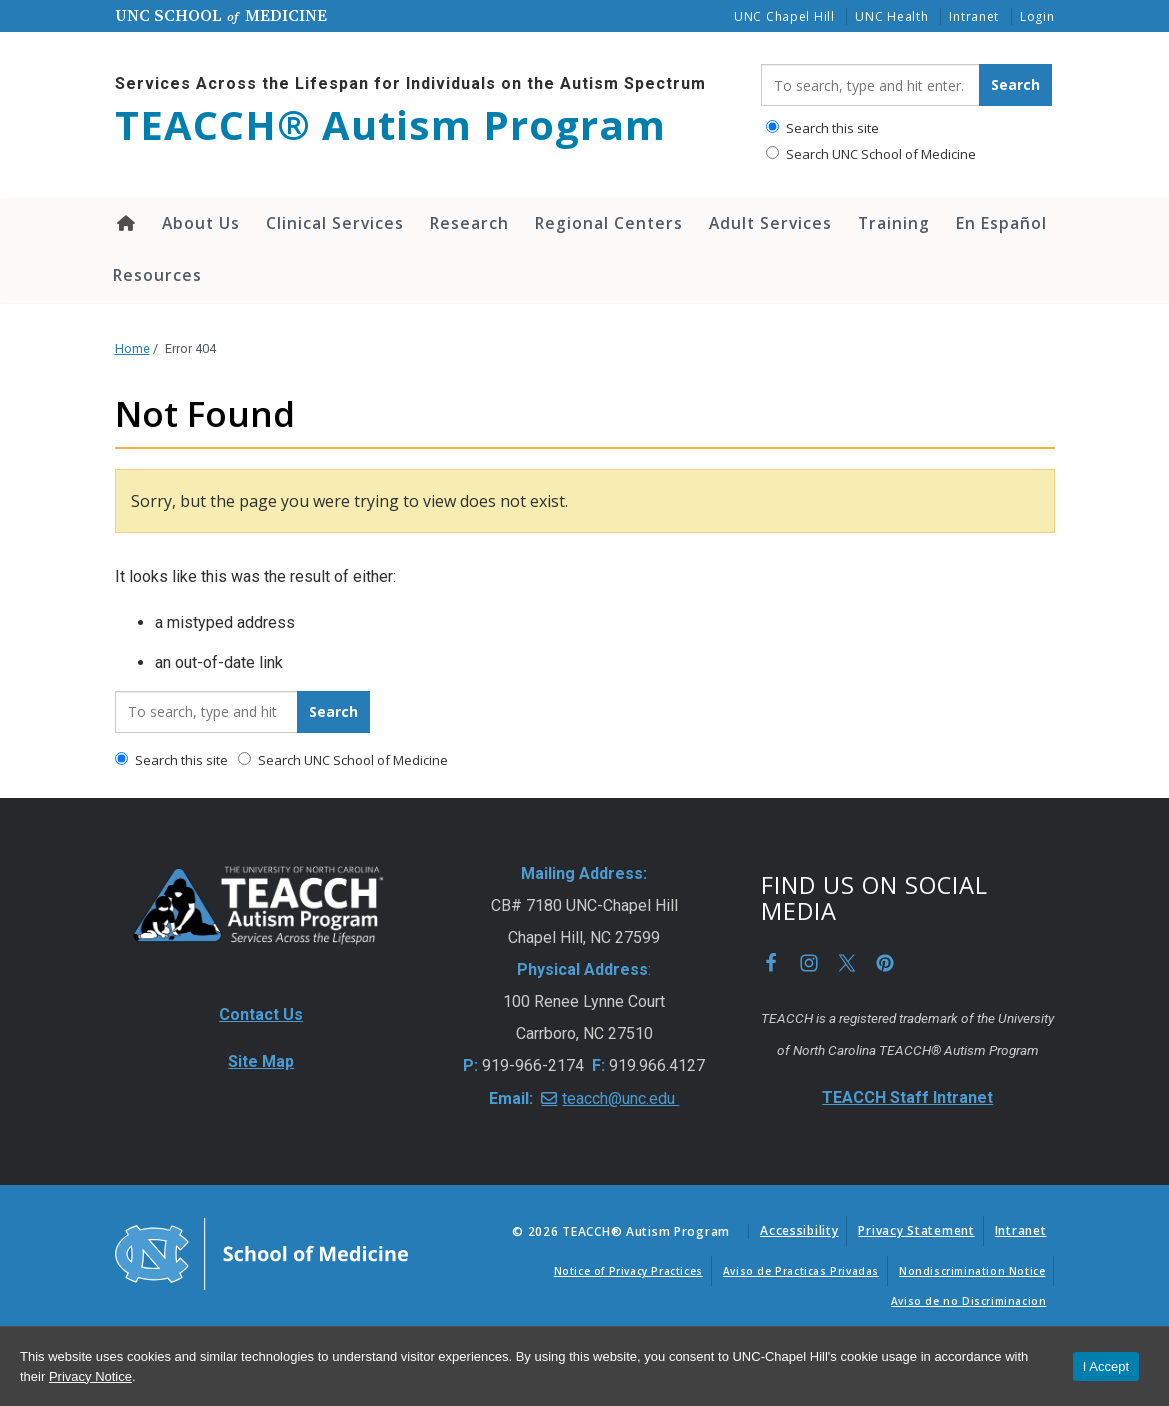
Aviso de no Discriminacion (969, 1301)
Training (894, 223)
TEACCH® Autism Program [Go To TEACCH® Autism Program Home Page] (390, 125)
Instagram (809, 963)
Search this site (822, 128)
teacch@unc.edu (620, 1098)
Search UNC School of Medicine (871, 154)
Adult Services (770, 223)
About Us (201, 223)
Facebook (771, 963)
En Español (1001, 223)
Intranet (974, 16)
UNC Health (891, 16)
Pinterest (885, 963)
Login (1037, 16)
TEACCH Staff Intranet (907, 1097)
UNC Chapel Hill (784, 16)
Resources (157, 275)
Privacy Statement (916, 1230)
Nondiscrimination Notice (972, 1271)
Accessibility (799, 1230)
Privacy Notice (90, 1376)
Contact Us (261, 1014)
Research (469, 223)
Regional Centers (609, 223)
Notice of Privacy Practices (628, 1271)
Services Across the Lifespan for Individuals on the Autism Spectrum (410, 83)
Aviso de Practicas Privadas (801, 1271)
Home (124, 223)
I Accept (1106, 1366)
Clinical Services (335, 223)
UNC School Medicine (221, 15)
